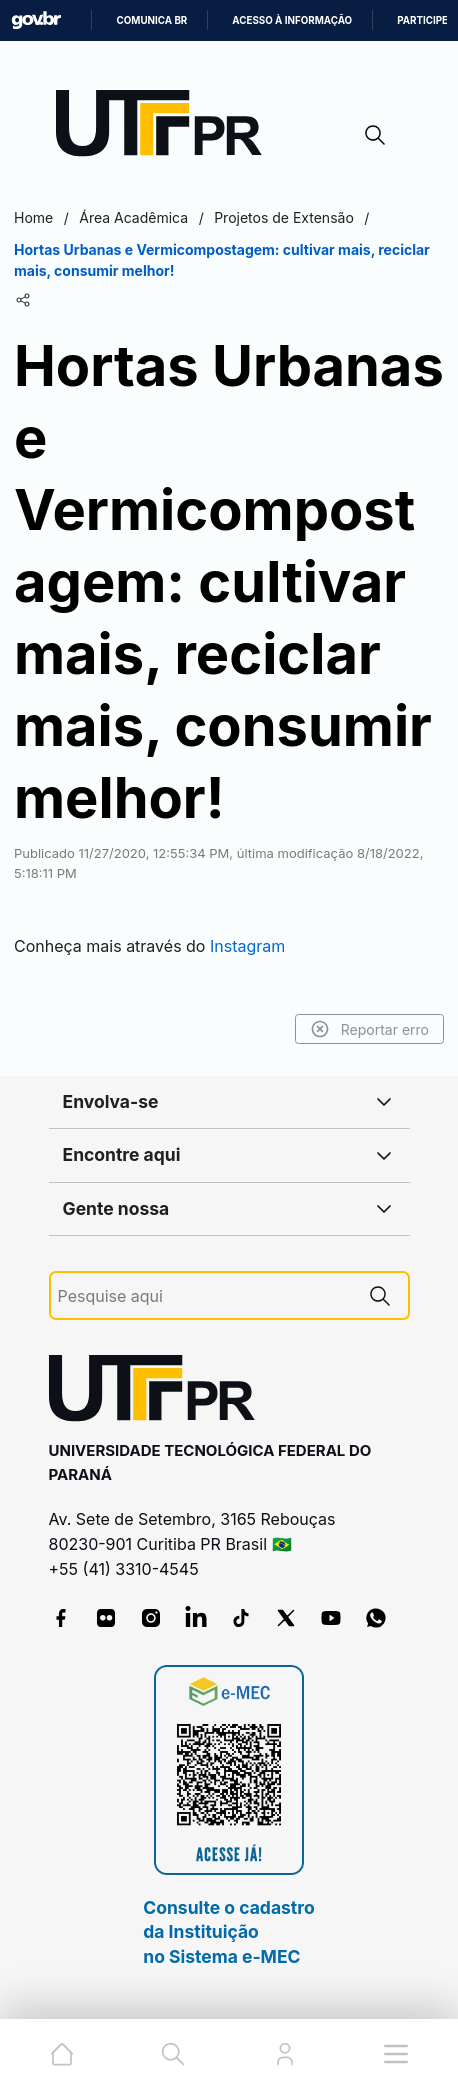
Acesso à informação (292, 20)
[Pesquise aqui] (205, 1296)
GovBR (36, 20)
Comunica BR (151, 20)
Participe (422, 20)
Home (33, 217)
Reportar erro (369, 1029)
